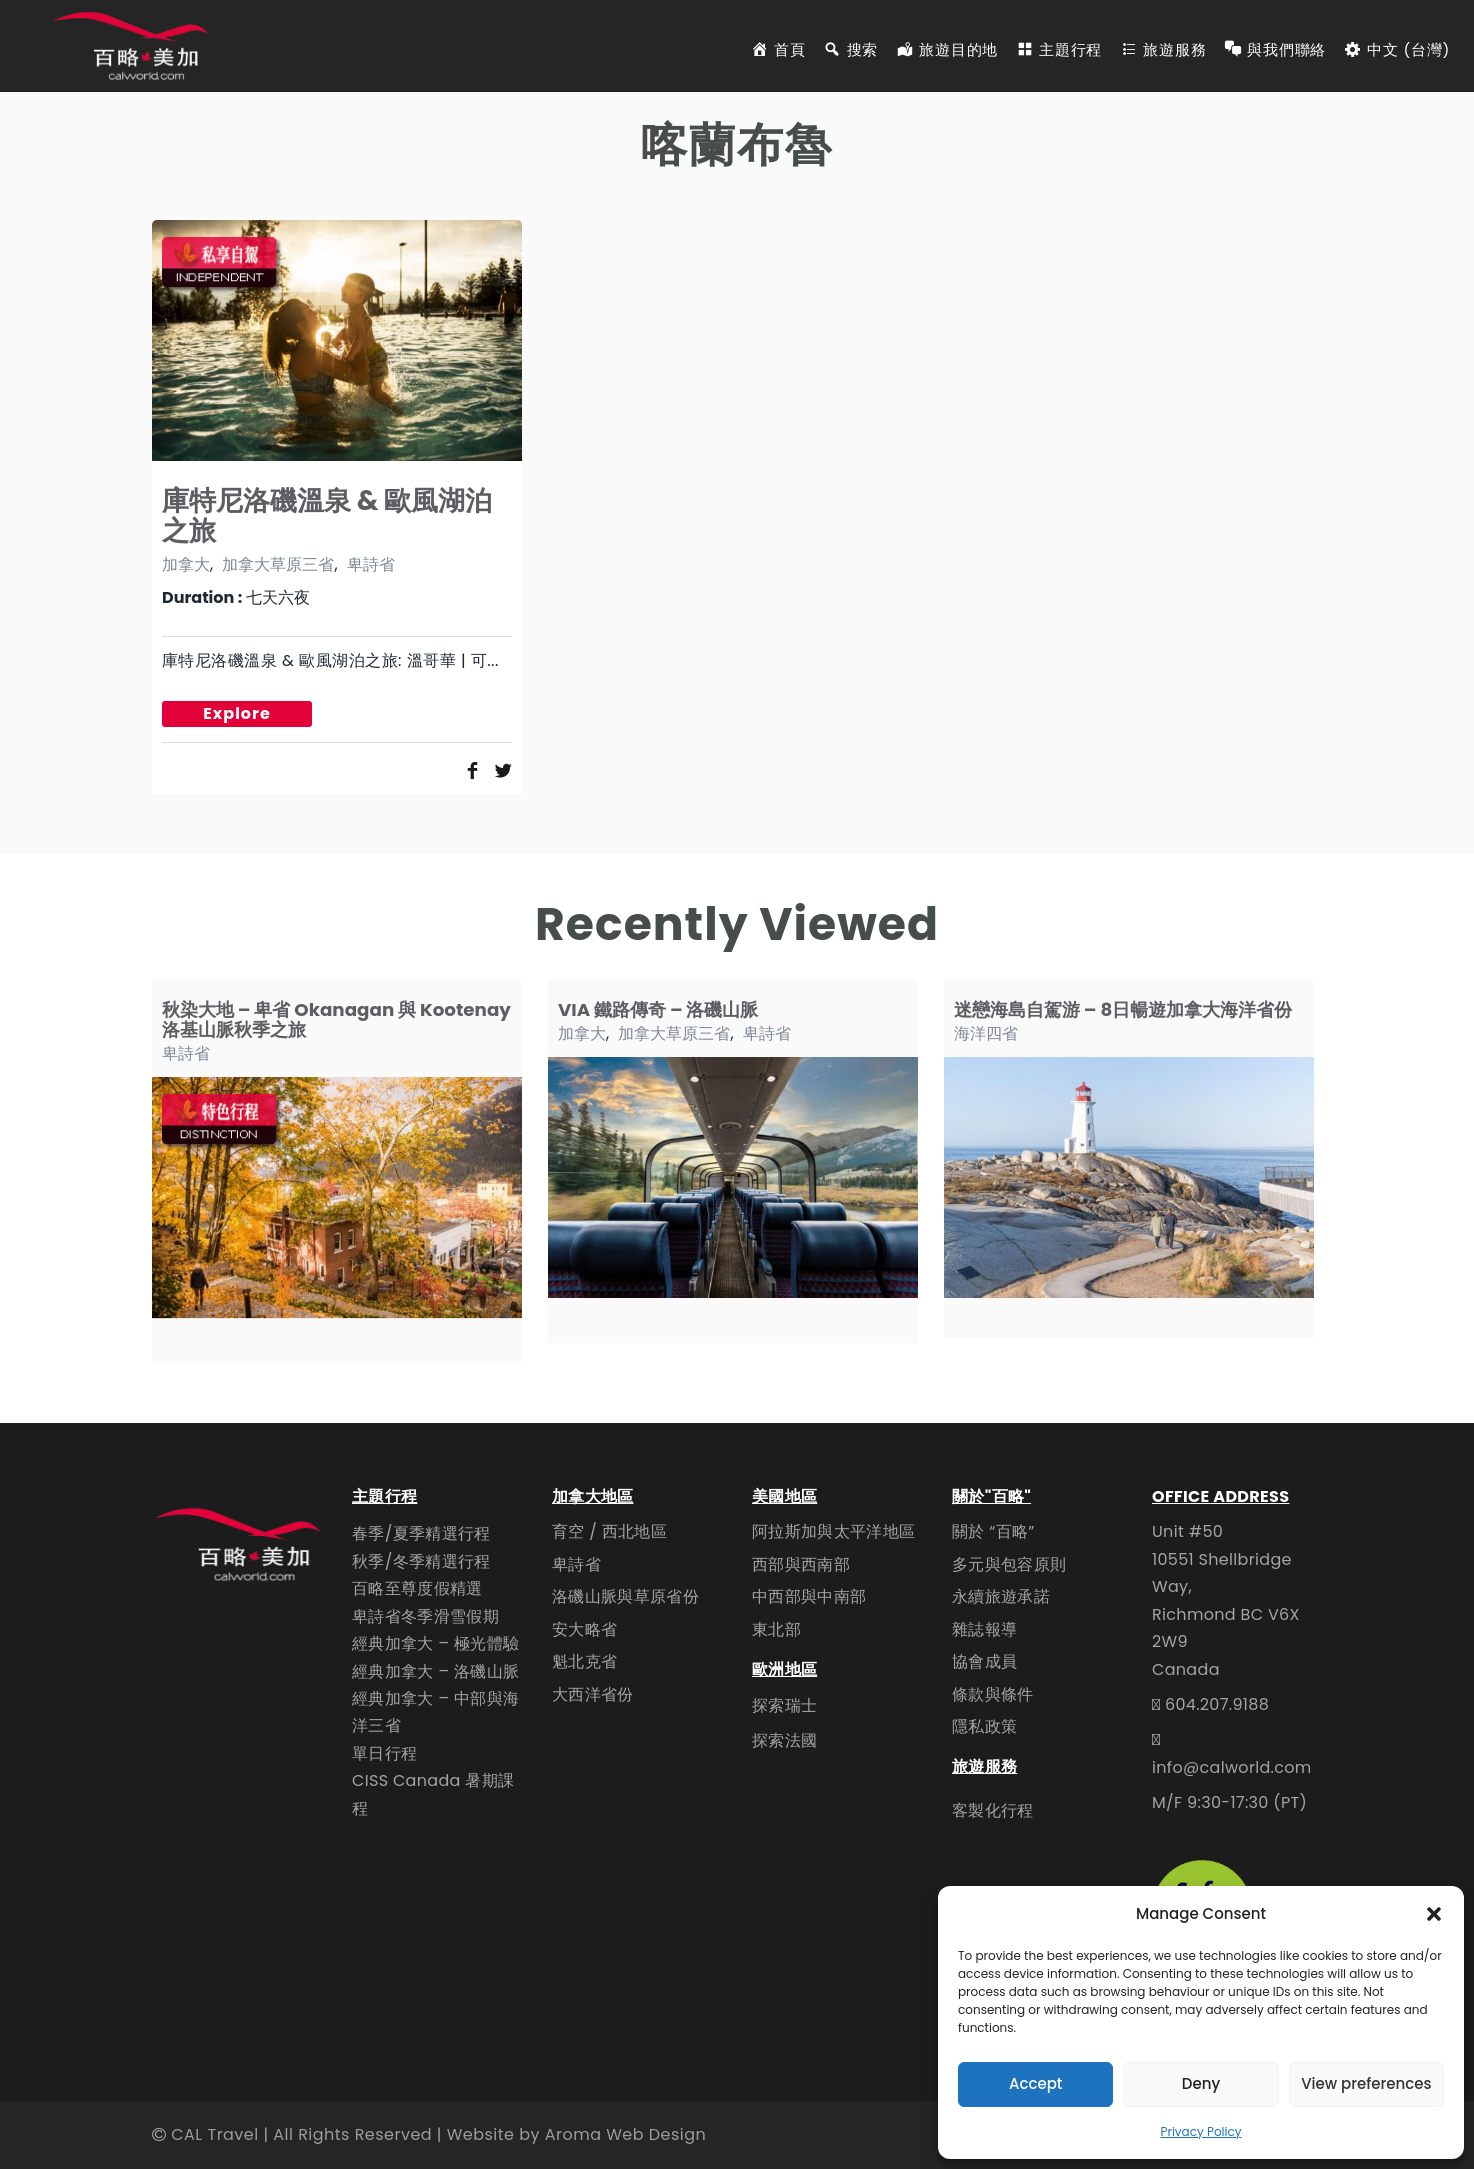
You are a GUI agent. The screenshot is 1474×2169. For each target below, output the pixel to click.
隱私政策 (984, 1726)
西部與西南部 (801, 1564)
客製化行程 (993, 1810)
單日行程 (384, 1753)
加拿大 (186, 564)
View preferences (1366, 2083)
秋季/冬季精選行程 (421, 1561)
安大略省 (584, 1629)
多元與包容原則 (1009, 1564)
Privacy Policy (1200, 2131)
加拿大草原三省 (278, 564)
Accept (1035, 2083)
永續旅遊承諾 (1001, 1596)
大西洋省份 (593, 1694)
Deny (1201, 2083)
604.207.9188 (1217, 1704)
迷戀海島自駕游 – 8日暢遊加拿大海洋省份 (1123, 1009)
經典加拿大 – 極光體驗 (435, 1643)
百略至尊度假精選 (417, 1588)
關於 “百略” (993, 1531)
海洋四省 (986, 1033)
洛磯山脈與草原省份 (625, 1596)
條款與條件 (993, 1694)
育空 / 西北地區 (609, 1531)
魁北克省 (584, 1661)
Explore (237, 713)
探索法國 (784, 1740)
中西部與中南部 (809, 1596)
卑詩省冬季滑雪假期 (425, 1616)
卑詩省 (371, 564)
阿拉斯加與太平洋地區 (833, 1531)
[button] (1434, 1914)
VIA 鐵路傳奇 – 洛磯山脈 (658, 1009)
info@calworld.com (1232, 1767)
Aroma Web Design (625, 2134)
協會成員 (984, 1661)
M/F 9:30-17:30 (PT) (1229, 1802)
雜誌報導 (984, 1629)
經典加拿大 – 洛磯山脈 (435, 1671)
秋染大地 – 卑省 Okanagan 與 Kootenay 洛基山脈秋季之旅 (336, 1019)
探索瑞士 (784, 1705)
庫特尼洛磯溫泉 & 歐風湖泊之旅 (327, 515)
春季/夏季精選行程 (421, 1533)
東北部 (776, 1629)
